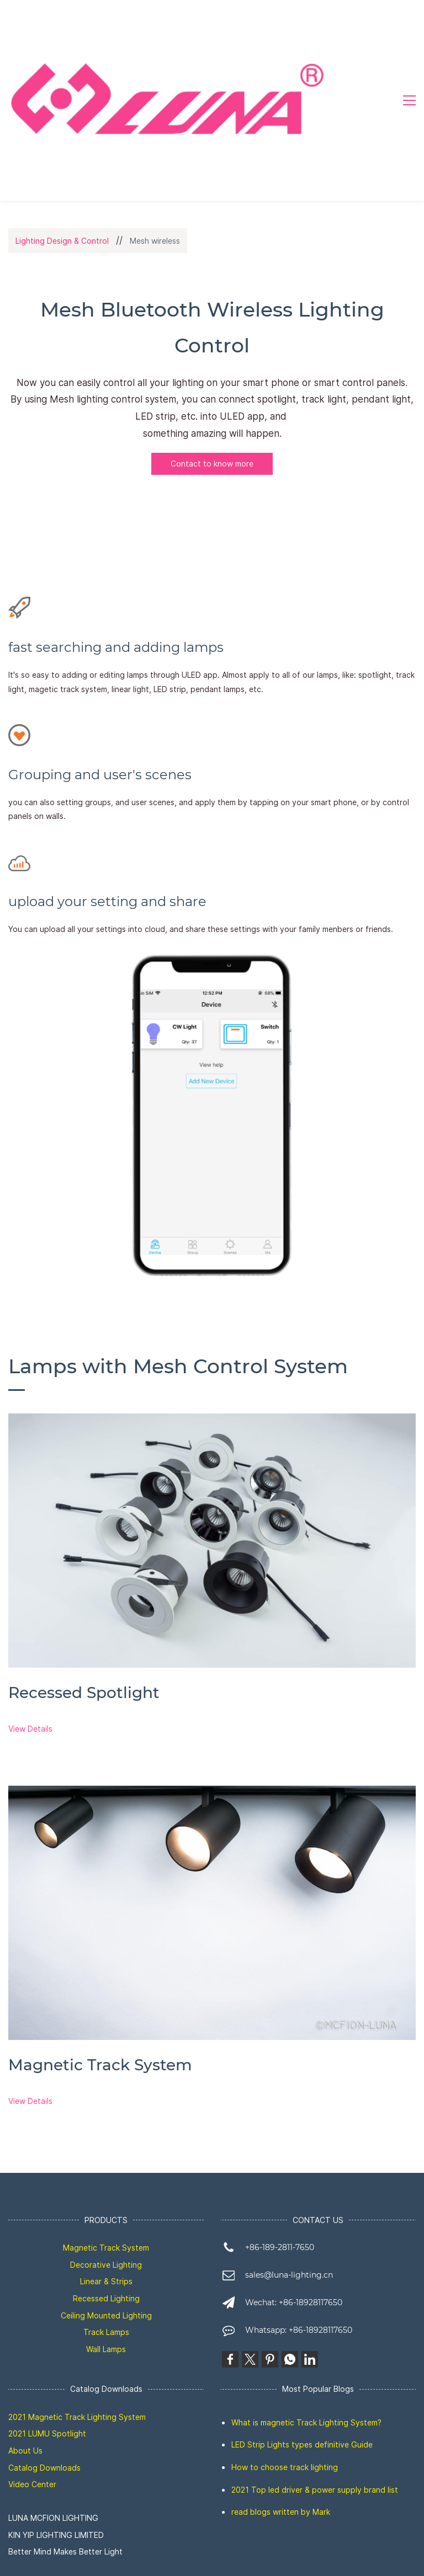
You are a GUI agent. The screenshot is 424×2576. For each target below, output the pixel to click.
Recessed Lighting (106, 2298)
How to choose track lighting (284, 2467)
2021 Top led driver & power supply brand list (314, 2489)
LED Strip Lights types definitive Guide (302, 2444)
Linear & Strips (106, 2281)
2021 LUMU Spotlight (47, 2433)
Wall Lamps (106, 2349)
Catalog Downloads (44, 2467)
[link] (212, 1421)
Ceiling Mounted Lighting (106, 2315)
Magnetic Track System (106, 2247)
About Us (25, 2450)
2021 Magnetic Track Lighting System (77, 2417)
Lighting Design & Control (62, 240)
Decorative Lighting (106, 2264)
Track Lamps (106, 2332)
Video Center (32, 2484)
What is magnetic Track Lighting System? (306, 2422)
